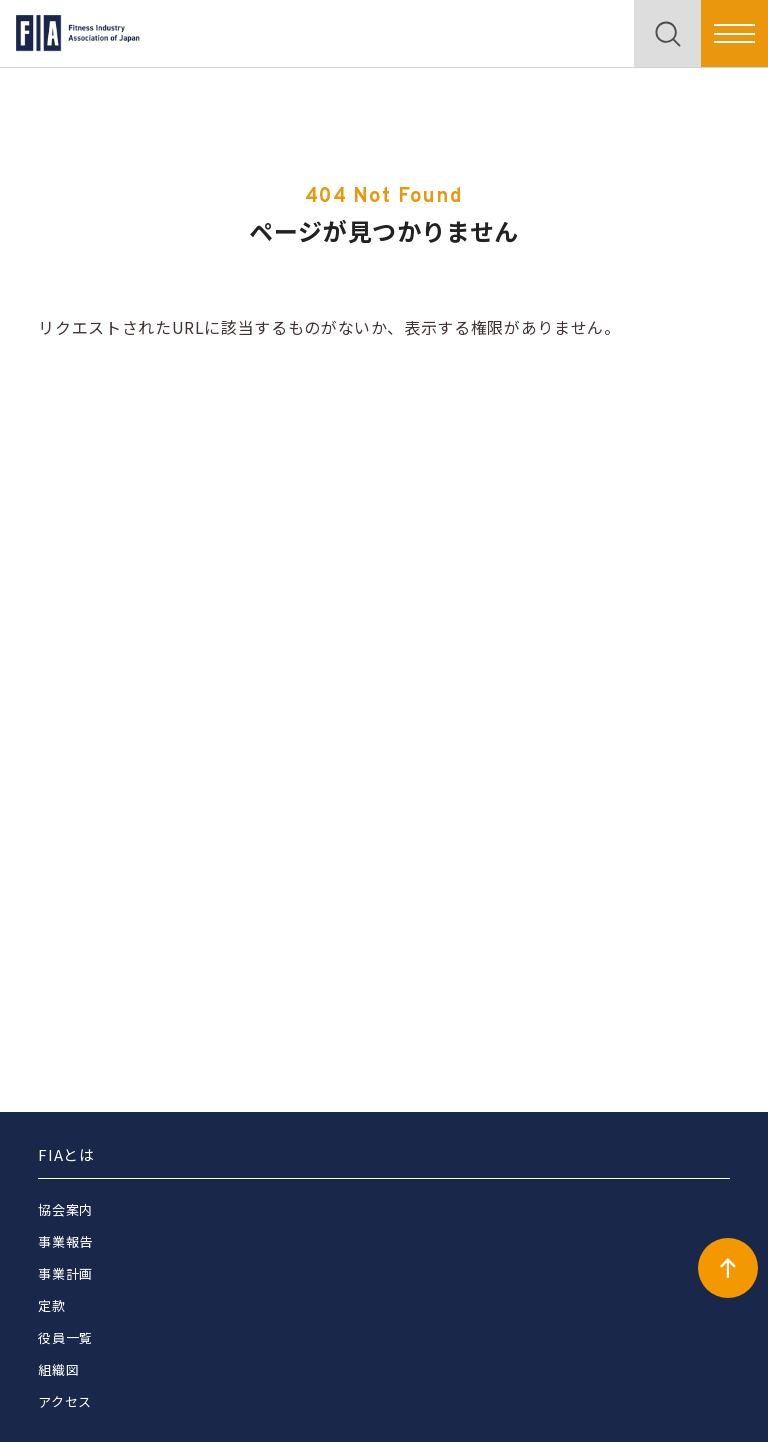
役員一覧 (65, 1337)
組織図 (58, 1369)
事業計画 (65, 1273)
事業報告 (65, 1241)
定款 (51, 1305)
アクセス (65, 1401)
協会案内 (65, 1209)
